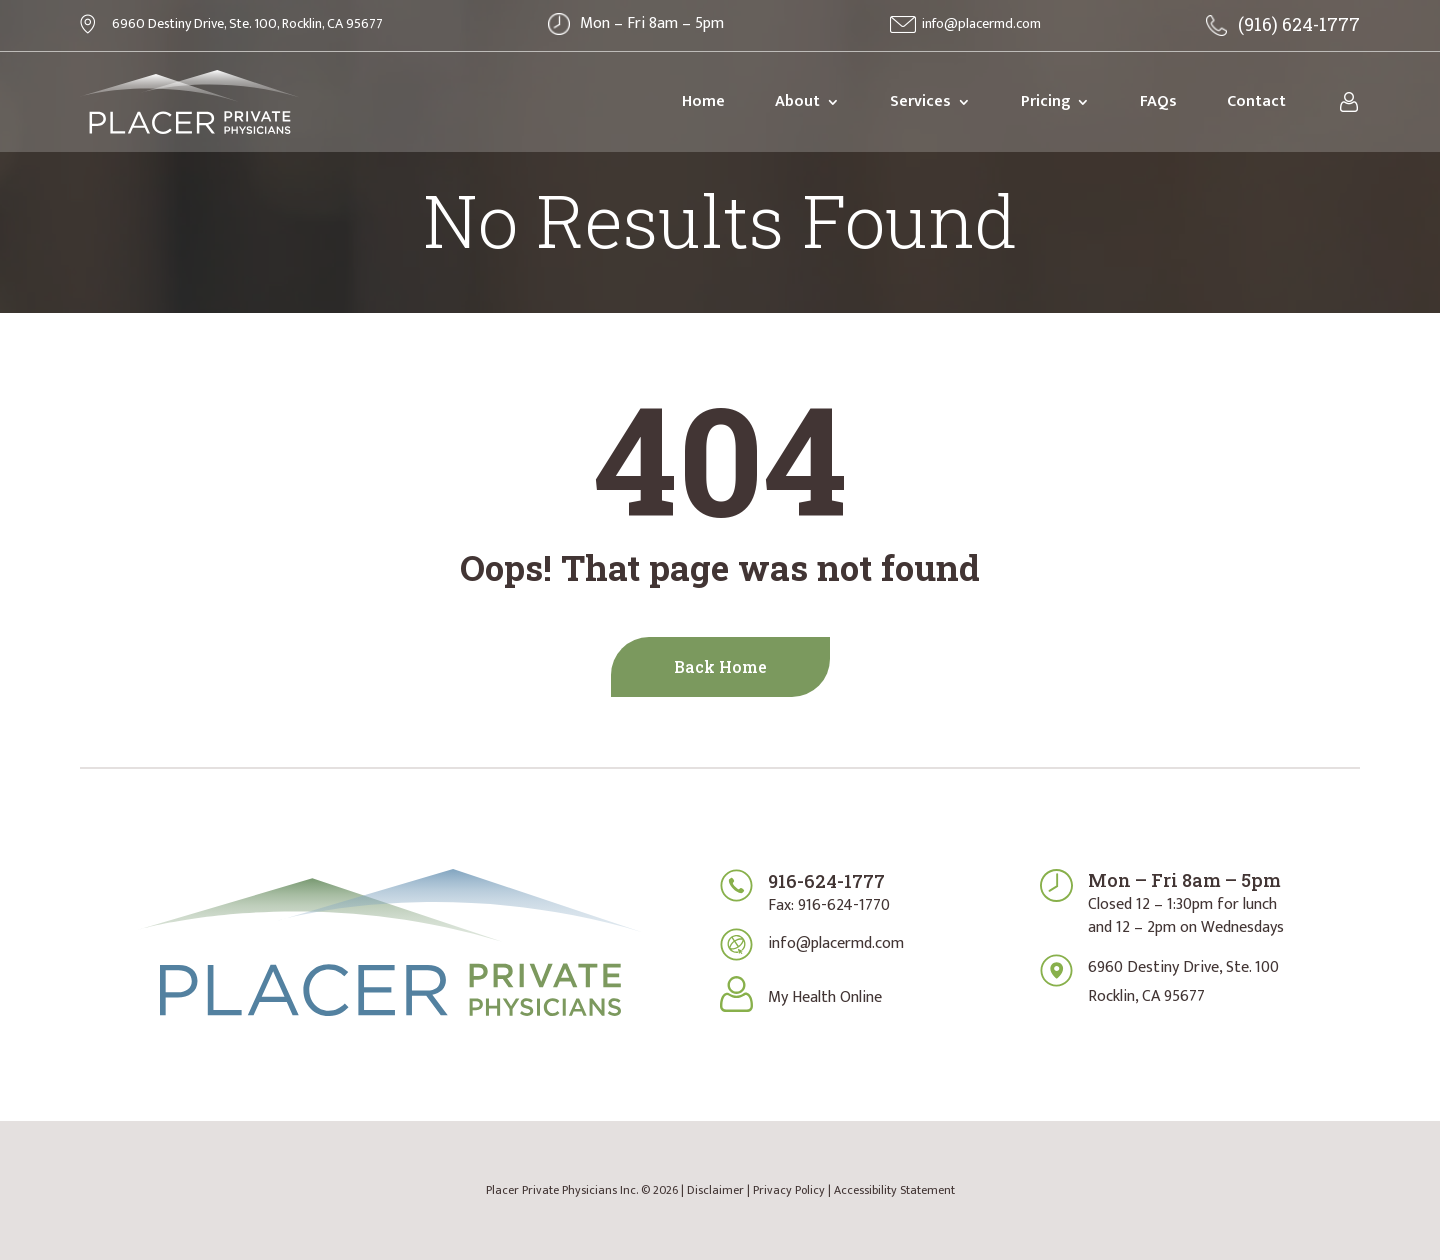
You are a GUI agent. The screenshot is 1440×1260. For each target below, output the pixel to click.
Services (920, 101)
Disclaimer (715, 1190)
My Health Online (825, 997)
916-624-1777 (826, 881)
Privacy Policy (789, 1190)
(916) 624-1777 (1299, 24)
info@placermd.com (981, 23)
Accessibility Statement (894, 1190)
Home (703, 101)
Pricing (1045, 101)
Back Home (720, 666)
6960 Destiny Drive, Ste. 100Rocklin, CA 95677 (1183, 982)
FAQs (1158, 101)
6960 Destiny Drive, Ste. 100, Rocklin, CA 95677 (247, 23)
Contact (1256, 101)
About (797, 101)
